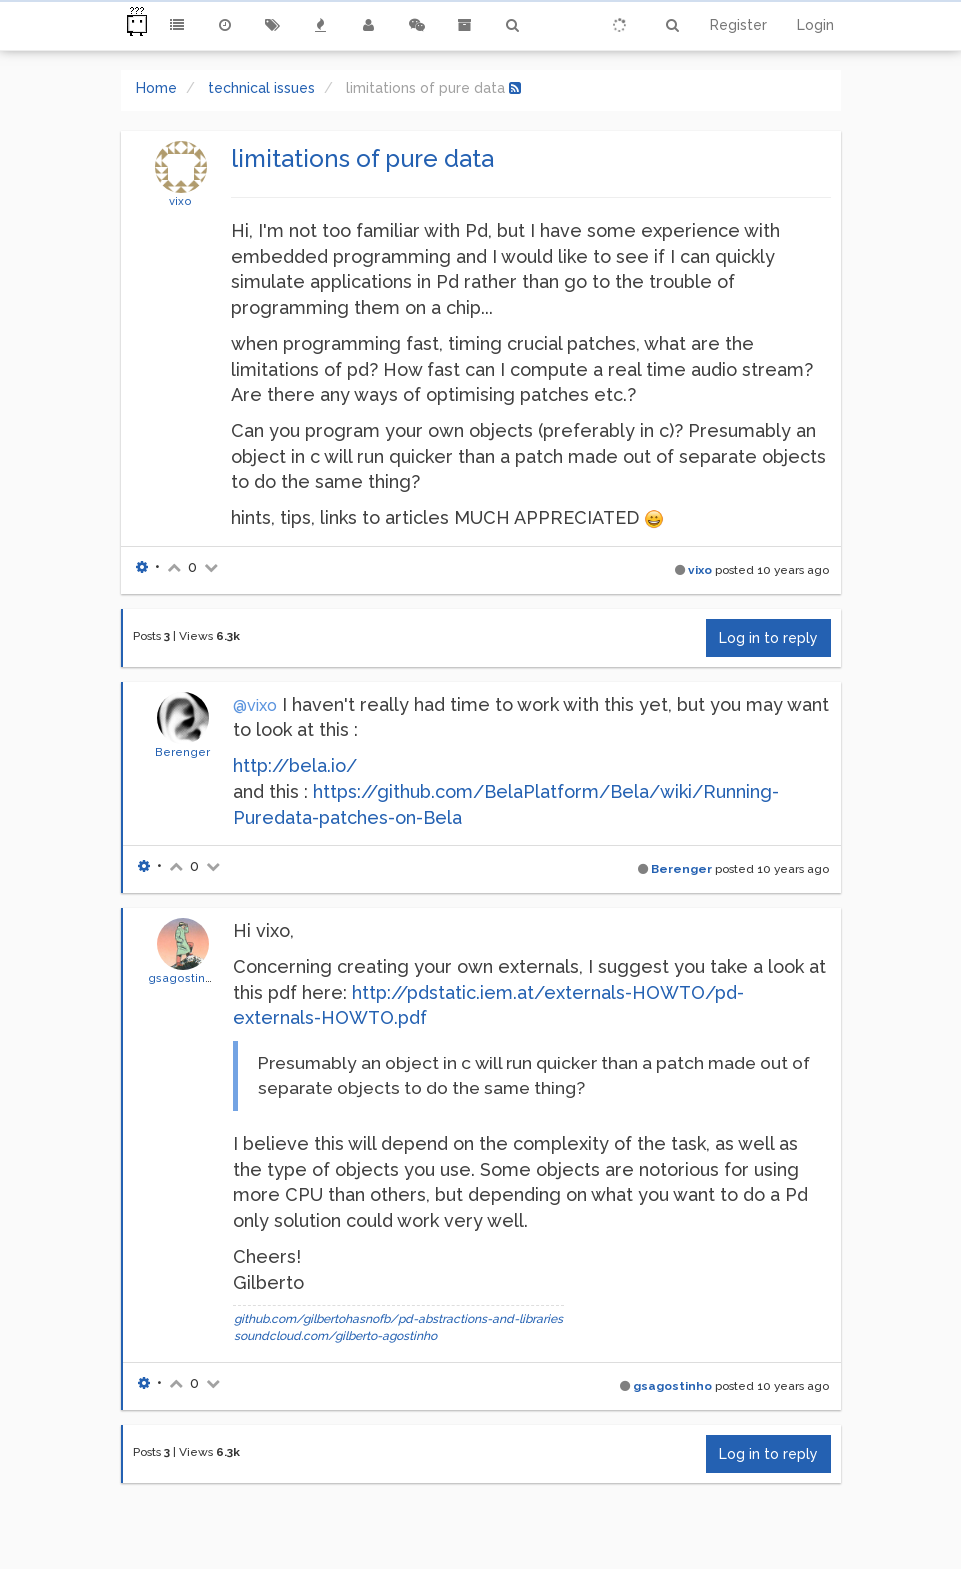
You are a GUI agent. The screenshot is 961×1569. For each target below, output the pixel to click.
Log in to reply (768, 638)
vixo (180, 201)
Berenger (182, 752)
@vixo (255, 705)
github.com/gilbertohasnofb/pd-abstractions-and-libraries (398, 1319)
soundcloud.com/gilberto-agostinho (335, 1336)
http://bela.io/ (295, 765)
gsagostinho (184, 978)
